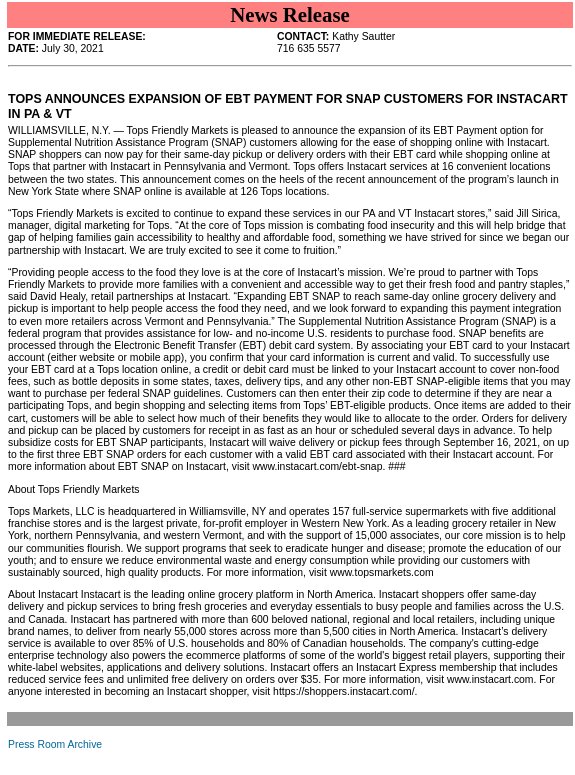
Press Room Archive (55, 744)
